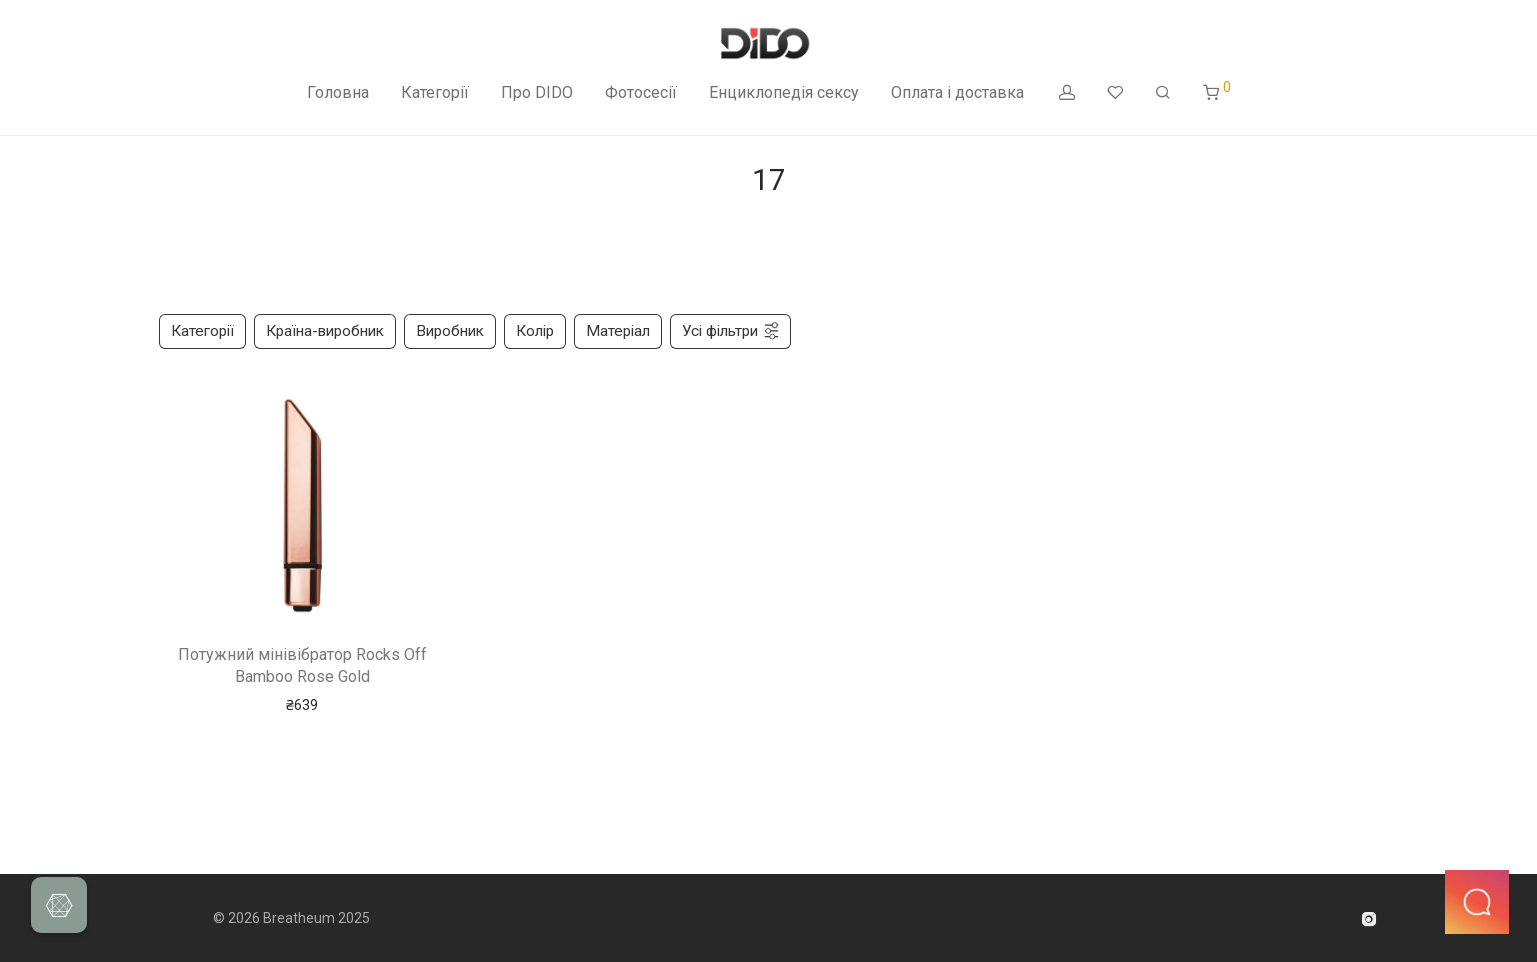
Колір (535, 331)
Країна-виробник (325, 331)
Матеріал (618, 331)
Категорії (435, 92)
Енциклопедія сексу (784, 92)
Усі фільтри (731, 331)
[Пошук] (1163, 93)
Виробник (450, 331)
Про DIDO (537, 92)
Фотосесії (641, 92)
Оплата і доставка (957, 92)
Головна (338, 92)
